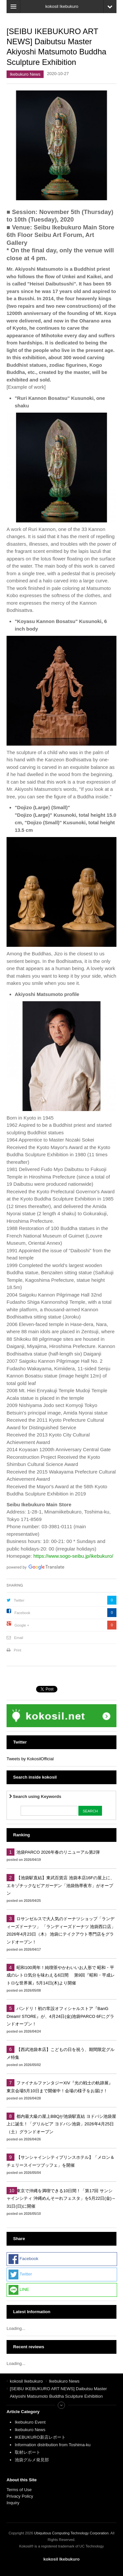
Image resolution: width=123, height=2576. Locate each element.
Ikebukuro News (25, 74)
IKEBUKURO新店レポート (40, 2437)
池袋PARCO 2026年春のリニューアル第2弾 (58, 1852)
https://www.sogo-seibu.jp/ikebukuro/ (73, 1556)
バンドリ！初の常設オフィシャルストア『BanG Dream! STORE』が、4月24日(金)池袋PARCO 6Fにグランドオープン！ (60, 2016)
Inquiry (13, 2502)
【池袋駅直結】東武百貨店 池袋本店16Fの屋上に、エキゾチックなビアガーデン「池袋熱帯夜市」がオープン (60, 1885)
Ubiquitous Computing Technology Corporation (71, 2533)
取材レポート (27, 2452)
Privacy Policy (20, 2496)
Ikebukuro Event (30, 2422)
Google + (21, 1625)
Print (17, 1650)
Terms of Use (19, 2489)
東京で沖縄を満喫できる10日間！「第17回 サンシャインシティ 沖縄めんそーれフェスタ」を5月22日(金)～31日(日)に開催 (61, 2198)
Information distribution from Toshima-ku (53, 2444)
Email (18, 1638)
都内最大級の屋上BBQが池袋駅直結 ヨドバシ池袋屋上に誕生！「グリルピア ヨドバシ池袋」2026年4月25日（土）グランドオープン (61, 2124)
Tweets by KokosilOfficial (30, 1758)
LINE (19, 2290)
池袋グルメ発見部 (32, 2459)
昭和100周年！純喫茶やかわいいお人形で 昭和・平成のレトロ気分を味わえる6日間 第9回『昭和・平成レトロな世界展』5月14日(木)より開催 (61, 1975)
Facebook (22, 1613)
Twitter (19, 1600)
